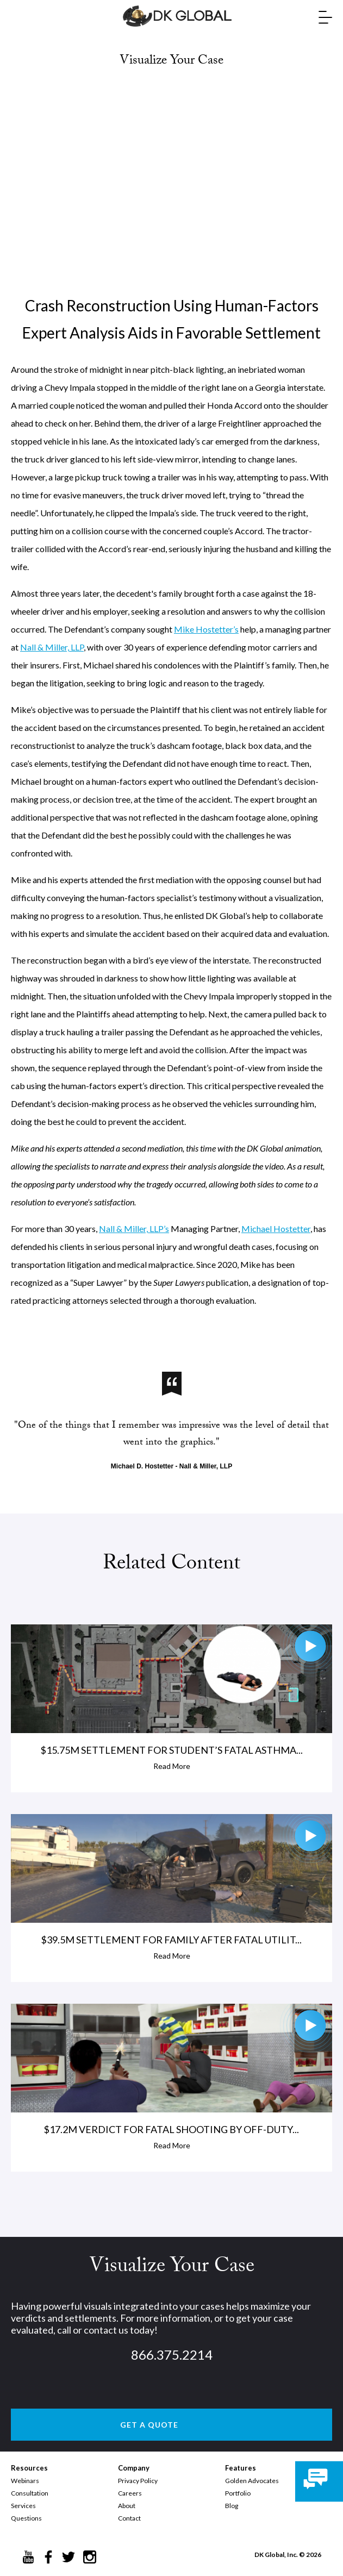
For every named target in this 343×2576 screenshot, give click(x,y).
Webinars (25, 2481)
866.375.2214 (172, 2354)
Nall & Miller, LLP (52, 647)
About (126, 2506)
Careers (130, 2493)
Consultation (29, 2493)
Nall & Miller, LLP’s (134, 1228)
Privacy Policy (138, 2481)
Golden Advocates (252, 2481)
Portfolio (238, 2493)
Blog (231, 2506)
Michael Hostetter (275, 1228)
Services (23, 2506)
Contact (129, 2518)
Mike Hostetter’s (206, 629)
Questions (26, 2518)
